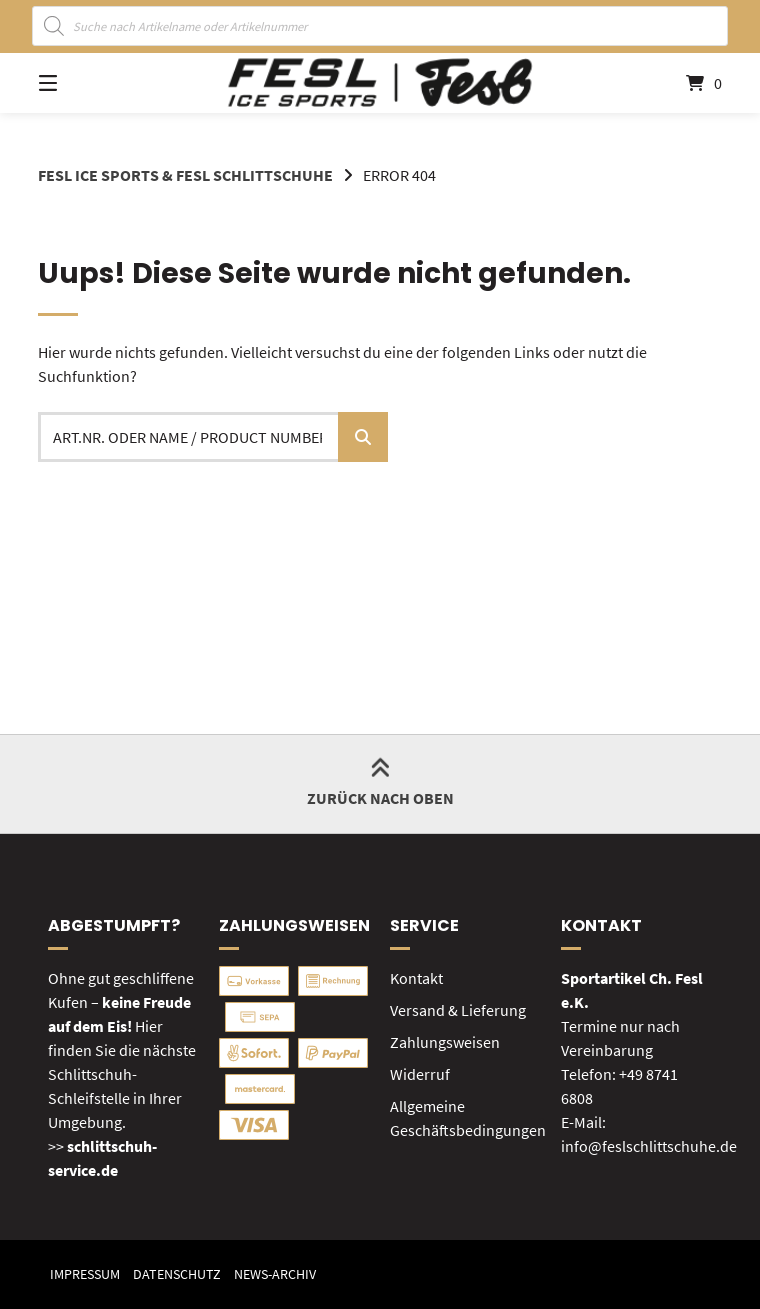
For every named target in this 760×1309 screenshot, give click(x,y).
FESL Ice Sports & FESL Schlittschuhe (185, 175)
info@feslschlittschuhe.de (649, 1146)
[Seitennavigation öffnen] (83, 83)
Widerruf (420, 1074)
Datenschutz (177, 1274)
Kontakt (416, 978)
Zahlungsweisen (445, 1042)
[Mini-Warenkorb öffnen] (677, 83)
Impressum (85, 1274)
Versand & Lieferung (458, 1010)
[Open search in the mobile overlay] (380, 26)
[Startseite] (380, 83)
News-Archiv (275, 1274)
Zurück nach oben (380, 783)
